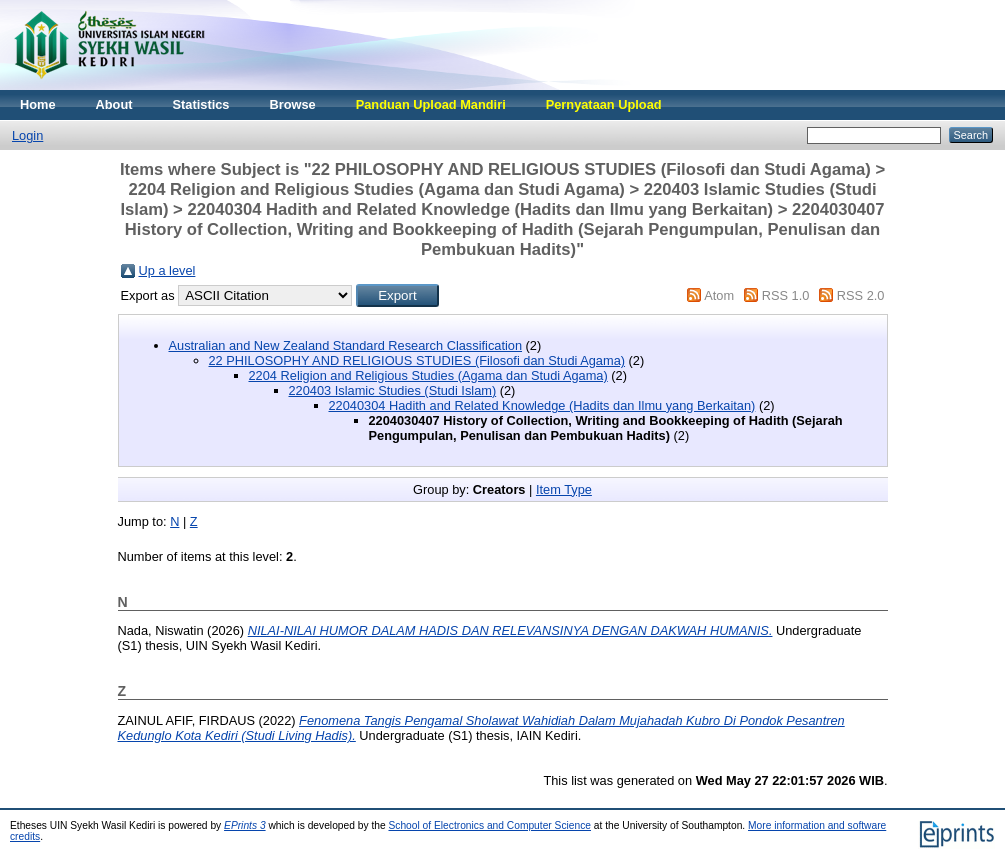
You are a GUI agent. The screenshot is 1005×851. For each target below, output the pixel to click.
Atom (719, 295)
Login (27, 135)
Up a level (167, 270)
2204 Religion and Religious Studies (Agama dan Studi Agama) (428, 375)
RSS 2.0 (861, 295)
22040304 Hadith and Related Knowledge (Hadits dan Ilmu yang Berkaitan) (542, 405)
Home (38, 104)
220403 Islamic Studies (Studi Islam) (393, 390)
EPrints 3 (245, 825)
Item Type (564, 489)
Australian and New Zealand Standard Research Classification (346, 345)
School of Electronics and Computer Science (489, 825)
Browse (292, 104)
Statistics (201, 104)
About (114, 104)
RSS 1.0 (786, 295)
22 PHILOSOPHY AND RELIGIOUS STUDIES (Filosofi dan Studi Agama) (417, 360)
